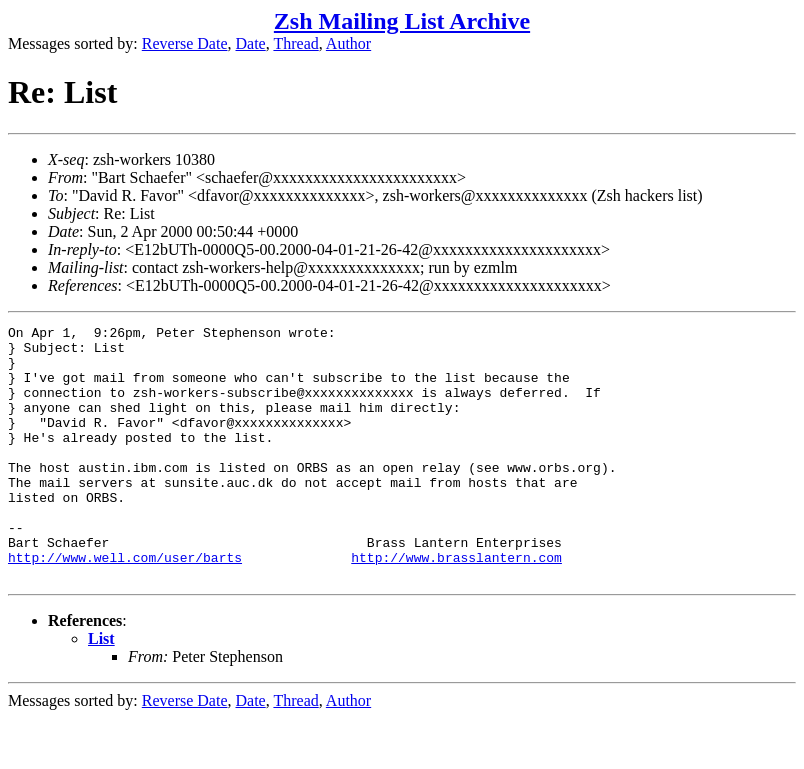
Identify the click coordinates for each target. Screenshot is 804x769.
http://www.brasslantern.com (456, 605)
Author (348, 43)
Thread (295, 43)
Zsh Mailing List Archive (402, 21)
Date (251, 43)
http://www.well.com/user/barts (125, 605)
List (101, 689)
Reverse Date (185, 43)
